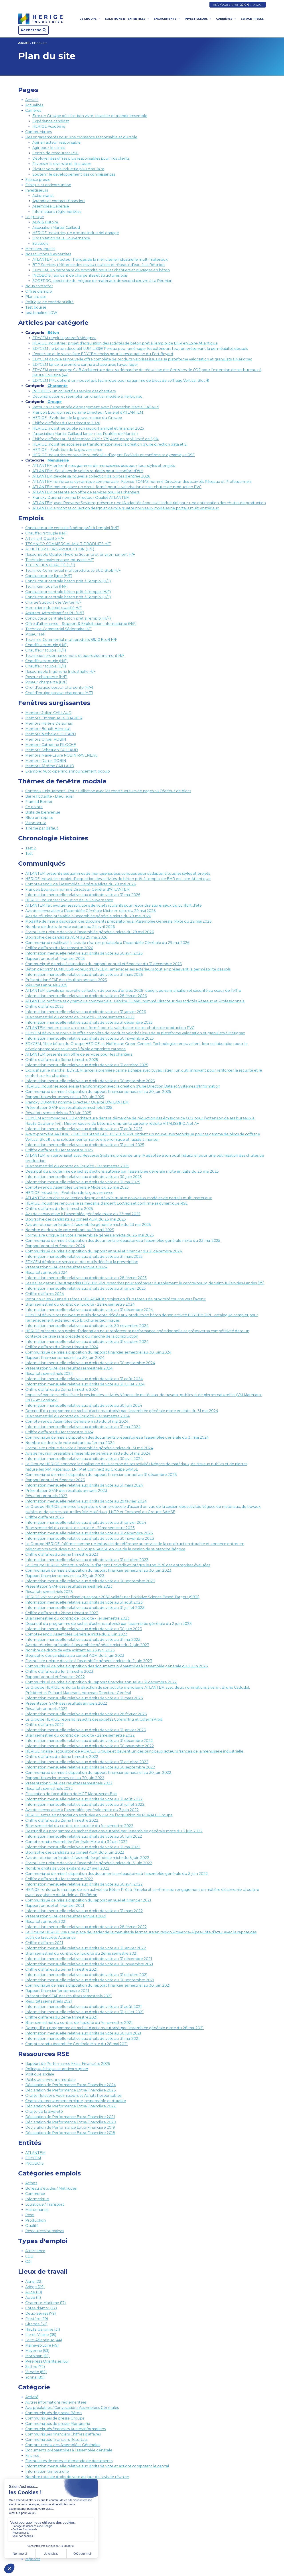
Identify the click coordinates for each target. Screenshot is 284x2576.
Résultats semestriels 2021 (48, 2001)
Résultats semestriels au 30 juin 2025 (58, 1113)
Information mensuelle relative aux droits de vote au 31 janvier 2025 (85, 1288)
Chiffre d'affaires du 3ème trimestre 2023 (61, 1554)
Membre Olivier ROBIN (45, 739)
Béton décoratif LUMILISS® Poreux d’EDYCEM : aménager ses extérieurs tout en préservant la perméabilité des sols (128, 969)
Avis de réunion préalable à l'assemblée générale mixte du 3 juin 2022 (87, 1858)
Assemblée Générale (50, 206)
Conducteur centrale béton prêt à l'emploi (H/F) (68, 581)
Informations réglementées (56, 211)
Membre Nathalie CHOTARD (50, 734)
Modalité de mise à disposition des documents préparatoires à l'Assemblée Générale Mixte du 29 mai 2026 (118, 921)
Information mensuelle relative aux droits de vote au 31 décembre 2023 (89, 1533)
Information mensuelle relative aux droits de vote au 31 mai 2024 (82, 1427)
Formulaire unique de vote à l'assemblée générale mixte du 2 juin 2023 (88, 1661)
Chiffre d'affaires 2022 (44, 1725)
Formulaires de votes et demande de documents (68, 2461)
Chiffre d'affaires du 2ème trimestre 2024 (61, 1389)
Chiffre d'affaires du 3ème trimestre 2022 (61, 1756)
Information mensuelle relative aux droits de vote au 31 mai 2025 (82, 1182)
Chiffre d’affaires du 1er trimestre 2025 (59, 1209)
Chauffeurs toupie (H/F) (46, 533)
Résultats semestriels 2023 (49, 1592)
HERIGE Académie (48, 126)
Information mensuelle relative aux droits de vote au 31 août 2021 (83, 2007)
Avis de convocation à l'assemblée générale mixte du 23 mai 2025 (82, 1214)
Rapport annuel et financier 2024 (55, 1246)
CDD (29, 2256)
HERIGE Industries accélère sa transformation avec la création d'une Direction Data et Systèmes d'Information (122, 1086)
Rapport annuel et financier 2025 (55, 958)
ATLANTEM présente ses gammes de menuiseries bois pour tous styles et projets (103, 466)
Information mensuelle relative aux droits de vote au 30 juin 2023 (83, 1629)
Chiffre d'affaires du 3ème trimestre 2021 (61, 1969)
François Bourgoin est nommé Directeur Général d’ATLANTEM (87, 412)
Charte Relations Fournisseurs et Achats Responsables (73, 2095)
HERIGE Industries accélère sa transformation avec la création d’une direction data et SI (110, 444)
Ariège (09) (35, 2287)
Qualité (32, 2226)
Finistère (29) (36, 2319)
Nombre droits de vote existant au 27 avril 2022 (67, 1868)
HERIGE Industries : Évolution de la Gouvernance (69, 900)
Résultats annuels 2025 (46, 985)
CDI (28, 2261)
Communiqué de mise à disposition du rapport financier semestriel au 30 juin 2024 (98, 1352)
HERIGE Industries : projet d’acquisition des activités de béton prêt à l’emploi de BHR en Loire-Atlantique (125, 343)
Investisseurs (198, 18)
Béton (53, 333)
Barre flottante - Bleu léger (49, 796)
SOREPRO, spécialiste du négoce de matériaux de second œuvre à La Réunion (102, 281)
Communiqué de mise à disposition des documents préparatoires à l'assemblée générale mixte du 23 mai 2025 (122, 1240)
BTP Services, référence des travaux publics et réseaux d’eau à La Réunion (98, 265)
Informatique (37, 2199)
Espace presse (252, 18)
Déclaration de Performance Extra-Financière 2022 (70, 2106)
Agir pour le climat (48, 148)
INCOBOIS (34, 2163)
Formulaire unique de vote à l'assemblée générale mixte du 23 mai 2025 (89, 1235)
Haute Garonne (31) (42, 2329)
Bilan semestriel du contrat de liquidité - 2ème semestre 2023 (80, 1528)
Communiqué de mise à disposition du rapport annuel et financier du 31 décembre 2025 (103, 964)
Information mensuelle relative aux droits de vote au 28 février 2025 (86, 1278)
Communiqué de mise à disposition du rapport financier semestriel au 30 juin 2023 (98, 1570)
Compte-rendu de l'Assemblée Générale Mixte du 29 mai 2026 (80, 884)
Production (35, 2220)
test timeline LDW (41, 313)
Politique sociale (39, 2074)
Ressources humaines (44, 2231)
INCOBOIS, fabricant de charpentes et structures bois (79, 275)
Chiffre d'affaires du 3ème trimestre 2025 (61, 1060)
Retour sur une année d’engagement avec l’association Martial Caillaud (95, 407)
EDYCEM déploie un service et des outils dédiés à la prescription (81, 1262)
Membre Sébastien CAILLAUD (51, 750)
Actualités (34, 105)
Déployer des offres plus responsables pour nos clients (80, 158)
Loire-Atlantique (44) (43, 2340)
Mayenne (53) (37, 2351)
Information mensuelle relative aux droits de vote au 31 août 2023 (84, 1602)
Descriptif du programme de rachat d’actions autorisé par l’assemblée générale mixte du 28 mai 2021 (114, 2028)
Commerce (35, 2194)
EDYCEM (33, 2158)
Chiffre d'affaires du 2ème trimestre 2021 (61, 2017)
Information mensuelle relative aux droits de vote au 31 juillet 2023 (84, 1608)
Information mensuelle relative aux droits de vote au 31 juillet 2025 (84, 1145)
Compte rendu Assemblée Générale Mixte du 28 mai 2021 (76, 2044)
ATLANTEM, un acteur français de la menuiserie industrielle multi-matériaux (100, 259)
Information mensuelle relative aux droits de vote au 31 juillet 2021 (84, 2012)
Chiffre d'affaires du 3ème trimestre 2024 (61, 1347)
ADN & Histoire (45, 222)
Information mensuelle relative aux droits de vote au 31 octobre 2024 (86, 1342)
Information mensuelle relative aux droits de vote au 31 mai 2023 (82, 1639)
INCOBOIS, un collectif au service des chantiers (74, 391)
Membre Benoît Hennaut (48, 729)
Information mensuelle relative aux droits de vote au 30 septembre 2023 (90, 1581)
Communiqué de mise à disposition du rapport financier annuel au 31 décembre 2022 (101, 1682)
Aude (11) (33, 2297)
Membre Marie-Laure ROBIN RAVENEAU (61, 755)
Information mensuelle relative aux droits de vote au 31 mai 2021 (82, 2038)
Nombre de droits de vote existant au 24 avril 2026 (70, 927)
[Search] (33, 30)
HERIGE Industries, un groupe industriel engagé (75, 233)
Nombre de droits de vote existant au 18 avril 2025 (69, 1230)
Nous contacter (39, 286)
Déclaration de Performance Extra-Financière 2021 (70, 2117)
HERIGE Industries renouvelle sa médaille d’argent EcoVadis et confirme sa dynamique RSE (113, 455)
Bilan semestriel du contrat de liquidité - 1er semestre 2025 (77, 1166)
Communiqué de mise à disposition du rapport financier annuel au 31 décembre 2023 (101, 1475)
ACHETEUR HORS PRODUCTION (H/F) (59, 549)
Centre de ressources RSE (55, 153)
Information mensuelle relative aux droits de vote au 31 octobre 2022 (86, 1762)
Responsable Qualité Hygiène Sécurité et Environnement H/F (80, 554)
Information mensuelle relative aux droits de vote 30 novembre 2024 (86, 1326)
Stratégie (40, 243)
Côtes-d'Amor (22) (41, 2308)
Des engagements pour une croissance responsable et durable (81, 137)
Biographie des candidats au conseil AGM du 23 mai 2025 (75, 1219)
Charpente (57, 386)
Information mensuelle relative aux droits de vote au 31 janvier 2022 (85, 1948)
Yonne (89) (35, 2377)
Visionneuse (35, 823)
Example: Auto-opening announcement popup (67, 771)
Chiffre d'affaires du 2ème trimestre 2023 (61, 1613)
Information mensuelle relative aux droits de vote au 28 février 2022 (86, 1927)
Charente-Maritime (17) (45, 2303)
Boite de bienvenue (42, 812)
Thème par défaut (41, 828)
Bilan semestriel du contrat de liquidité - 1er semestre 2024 (77, 1416)
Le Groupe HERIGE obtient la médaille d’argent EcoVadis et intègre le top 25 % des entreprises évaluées (117, 1565)
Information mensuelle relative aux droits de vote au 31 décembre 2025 (89, 1022)
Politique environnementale (50, 2079)
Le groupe (90, 18)
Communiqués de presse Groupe (55, 2418)
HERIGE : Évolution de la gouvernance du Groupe (77, 418)
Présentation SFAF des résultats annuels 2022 (66, 1703)
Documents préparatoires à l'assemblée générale (68, 2450)
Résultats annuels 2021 (46, 1921)
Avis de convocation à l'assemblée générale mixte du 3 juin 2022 (82, 1810)
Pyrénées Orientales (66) (47, 2361)
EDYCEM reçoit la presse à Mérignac (64, 338)
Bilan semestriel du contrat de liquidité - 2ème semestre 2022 (80, 1735)
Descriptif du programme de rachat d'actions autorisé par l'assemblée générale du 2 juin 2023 (108, 1623)
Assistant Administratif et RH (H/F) (54, 613)
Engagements (167, 18)
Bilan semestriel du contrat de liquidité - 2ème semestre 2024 (80, 1304)
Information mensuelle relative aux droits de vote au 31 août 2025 (83, 1129)
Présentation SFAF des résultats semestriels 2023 (68, 1586)
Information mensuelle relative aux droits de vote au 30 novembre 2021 (89, 1964)
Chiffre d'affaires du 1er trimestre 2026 (59, 948)
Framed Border (39, 802)
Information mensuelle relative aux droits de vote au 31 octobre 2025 (86, 1065)
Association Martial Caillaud (56, 227)
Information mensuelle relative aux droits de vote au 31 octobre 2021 (86, 1975)
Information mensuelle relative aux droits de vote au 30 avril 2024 (84, 1459)
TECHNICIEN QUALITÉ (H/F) (50, 565)
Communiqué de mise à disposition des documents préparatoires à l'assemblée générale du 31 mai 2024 (117, 1437)
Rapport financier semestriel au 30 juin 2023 (64, 1576)
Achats (31, 2183)
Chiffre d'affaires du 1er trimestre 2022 (59, 1879)
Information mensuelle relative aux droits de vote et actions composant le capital (97, 2466)
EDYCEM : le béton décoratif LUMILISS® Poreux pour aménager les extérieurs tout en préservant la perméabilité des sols (140, 348)
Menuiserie (58, 460)
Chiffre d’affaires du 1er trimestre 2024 (59, 1432)
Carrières (226, 18)
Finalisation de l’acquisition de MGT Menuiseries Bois (71, 1794)
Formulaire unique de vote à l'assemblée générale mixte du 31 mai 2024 (89, 1448)
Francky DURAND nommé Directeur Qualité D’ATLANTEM (77, 1102)
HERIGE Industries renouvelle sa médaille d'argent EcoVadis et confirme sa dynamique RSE (106, 1203)
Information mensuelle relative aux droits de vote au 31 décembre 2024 (89, 1310)
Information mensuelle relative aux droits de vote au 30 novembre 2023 (89, 1538)
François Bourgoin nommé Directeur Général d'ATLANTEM (77, 889)
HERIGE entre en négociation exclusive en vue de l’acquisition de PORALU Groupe (99, 1815)
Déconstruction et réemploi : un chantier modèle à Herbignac (87, 396)
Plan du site (35, 297)
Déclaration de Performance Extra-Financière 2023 (70, 2090)
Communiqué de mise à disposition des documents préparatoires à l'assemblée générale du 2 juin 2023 (116, 1666)
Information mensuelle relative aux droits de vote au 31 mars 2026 (84, 974)
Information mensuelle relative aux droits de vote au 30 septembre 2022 (90, 1767)
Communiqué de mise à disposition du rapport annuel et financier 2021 (88, 1900)
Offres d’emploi (39, 291)
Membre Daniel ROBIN (45, 761)
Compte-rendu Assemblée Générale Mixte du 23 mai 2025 (77, 1187)
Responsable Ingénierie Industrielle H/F (60, 671)
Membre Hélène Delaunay (49, 723)
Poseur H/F (35, 634)
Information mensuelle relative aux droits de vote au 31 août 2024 (84, 1379)
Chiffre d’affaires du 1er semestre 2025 (59, 1150)
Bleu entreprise (39, 818)
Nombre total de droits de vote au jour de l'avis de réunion (77, 2477)
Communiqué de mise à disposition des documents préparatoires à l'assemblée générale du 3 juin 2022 (116, 1874)
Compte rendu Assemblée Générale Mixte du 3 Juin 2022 (76, 1842)
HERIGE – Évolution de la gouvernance (67, 450)
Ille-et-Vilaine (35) (40, 2335)
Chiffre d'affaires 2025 (44, 1006)
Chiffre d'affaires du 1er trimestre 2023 (59, 1671)
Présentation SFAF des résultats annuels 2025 (66, 980)
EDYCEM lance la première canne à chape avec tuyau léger (85, 364)
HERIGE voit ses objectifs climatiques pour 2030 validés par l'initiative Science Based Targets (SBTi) (112, 1597)
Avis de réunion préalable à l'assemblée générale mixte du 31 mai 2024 (87, 1453)
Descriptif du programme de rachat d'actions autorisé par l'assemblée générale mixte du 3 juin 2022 (114, 1831)
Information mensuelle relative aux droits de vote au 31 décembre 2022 (89, 1741)
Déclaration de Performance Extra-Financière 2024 (70, 2085)
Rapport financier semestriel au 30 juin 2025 (64, 1097)
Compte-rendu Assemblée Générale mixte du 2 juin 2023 (76, 1634)
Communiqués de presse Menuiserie (57, 2423)
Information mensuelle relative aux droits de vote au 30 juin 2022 (83, 1836)
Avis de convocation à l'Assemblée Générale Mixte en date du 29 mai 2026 (90, 911)
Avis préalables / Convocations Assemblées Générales (72, 2408)
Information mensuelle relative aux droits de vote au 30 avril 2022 (84, 1884)
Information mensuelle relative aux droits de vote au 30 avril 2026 (83, 953)
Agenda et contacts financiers (58, 201)
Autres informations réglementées (56, 2402)
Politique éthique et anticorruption (56, 2069)
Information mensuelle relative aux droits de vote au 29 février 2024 (86, 1501)
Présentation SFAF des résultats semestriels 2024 (68, 1368)
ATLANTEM (35, 2153)
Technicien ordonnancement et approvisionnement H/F (74, 655)
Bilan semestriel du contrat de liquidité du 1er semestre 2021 (78, 2023)
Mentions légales (40, 249)
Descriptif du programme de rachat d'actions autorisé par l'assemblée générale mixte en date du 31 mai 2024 (121, 1411)
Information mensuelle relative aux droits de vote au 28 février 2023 (86, 1714)
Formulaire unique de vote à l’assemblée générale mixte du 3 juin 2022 (88, 1863)
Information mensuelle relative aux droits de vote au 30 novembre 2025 (89, 1038)
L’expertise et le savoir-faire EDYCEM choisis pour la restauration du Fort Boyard (102, 354)
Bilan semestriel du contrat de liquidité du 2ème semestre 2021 (81, 1953)
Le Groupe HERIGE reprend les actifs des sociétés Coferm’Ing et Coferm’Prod (93, 1719)
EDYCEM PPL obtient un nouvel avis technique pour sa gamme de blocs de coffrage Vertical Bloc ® (120, 380)
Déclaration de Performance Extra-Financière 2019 (70, 2127)
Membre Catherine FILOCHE (50, 745)
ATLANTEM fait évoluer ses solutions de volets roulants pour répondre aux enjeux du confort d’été (113, 905)
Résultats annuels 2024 (46, 1272)
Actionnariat (43, 196)
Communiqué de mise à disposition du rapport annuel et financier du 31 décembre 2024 (103, 1251)
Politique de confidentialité (49, 302)
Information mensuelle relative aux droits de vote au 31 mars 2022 (84, 1911)
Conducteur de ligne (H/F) (48, 576)
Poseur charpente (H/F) (46, 677)
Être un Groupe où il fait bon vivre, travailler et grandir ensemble (89, 116)
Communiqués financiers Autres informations (65, 2429)
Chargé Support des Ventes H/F (53, 602)
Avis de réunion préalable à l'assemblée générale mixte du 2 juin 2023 (87, 1645)
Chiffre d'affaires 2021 (44, 1943)
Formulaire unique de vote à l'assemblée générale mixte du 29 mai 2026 (89, 932)
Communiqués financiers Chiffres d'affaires (63, 2434)
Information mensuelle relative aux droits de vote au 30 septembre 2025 (90, 1081)
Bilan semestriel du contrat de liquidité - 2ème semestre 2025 (79, 1017)
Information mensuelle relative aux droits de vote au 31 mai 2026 (82, 895)
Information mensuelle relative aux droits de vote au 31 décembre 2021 (88, 1959)
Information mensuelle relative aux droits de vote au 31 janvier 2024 (85, 1522)
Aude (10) (33, 2292)
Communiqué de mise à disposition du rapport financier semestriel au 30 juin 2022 (98, 1772)
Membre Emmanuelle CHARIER (53, 718)
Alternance (35, 2251)
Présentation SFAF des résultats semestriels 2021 (68, 1996)
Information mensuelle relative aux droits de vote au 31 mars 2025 (84, 1256)
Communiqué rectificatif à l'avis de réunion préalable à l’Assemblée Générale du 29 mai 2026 (107, 943)
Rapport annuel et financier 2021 (54, 1905)
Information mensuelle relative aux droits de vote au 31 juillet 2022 (84, 1804)
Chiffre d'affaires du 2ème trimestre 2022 (61, 1820)
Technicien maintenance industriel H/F (59, 560)
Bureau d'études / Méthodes (51, 2188)
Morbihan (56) (37, 2356)
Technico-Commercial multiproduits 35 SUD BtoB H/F (73, 570)
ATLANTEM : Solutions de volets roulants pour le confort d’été (87, 471)
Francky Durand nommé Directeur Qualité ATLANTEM (81, 497)
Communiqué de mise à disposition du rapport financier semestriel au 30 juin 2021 (97, 1985)
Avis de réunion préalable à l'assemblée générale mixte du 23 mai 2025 (88, 1224)
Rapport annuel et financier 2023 (55, 1480)
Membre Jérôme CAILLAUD (49, 766)
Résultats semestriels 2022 (49, 1788)
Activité (31, 2397)
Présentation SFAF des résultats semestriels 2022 (68, 1783)
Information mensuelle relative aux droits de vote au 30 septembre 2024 (90, 1363)
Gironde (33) (36, 2324)
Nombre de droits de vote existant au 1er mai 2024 (69, 1443)
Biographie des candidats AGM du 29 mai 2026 (66, 937)
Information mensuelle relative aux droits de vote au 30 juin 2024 (83, 1405)
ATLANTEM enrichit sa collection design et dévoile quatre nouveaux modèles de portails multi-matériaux (125, 508)
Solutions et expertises (127, 18)
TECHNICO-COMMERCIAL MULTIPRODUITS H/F (68, 544)
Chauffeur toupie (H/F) (45, 650)
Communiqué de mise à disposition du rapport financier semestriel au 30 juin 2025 (98, 1091)
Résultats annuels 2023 (46, 1496)
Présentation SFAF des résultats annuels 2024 (66, 1267)
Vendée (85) (36, 2372)
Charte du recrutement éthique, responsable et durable (75, 2101)
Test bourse (35, 307)
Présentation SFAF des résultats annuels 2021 (65, 1916)
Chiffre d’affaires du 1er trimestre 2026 (66, 423)
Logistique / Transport (44, 2204)
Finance (32, 2455)
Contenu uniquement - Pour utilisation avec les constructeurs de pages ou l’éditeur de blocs (108, 791)
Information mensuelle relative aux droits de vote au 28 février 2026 (86, 996)
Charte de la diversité (44, 2111)
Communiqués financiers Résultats (56, 2439)
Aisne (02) (34, 2281)
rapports (32, 2559)
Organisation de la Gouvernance (61, 238)
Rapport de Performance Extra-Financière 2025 (67, 2064)
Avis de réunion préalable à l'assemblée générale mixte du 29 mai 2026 (88, 916)
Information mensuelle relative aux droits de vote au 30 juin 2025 (83, 1177)
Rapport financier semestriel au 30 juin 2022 (64, 1778)
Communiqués (38, 132)
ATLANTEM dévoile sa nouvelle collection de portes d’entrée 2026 (91, 476)
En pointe (34, 807)
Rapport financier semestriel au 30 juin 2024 (64, 1357)
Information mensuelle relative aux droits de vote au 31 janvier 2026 (85, 1012)
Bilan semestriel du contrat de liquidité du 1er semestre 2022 (79, 1826)
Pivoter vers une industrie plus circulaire (68, 169)
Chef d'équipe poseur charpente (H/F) (59, 687)
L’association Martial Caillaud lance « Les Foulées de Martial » (85, 434)
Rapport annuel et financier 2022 (55, 1677)
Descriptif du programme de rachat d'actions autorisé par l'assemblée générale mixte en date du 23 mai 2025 (122, 1171)
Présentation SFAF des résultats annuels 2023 (66, 1490)
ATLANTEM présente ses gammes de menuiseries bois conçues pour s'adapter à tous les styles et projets (117, 873)
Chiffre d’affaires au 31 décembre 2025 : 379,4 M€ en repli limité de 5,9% (95, 439)
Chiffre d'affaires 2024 (44, 1294)
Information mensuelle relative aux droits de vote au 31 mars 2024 (84, 1485)
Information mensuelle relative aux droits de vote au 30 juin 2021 (83, 2033)
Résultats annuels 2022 (46, 1709)
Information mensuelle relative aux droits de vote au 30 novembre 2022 (89, 1746)
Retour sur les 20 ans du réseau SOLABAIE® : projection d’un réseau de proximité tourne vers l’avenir (115, 1299)
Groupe (54, 402)
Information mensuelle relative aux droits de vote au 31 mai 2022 (82, 1847)
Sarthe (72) (35, 2367)
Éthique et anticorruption (48, 185)
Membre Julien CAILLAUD (48, 713)
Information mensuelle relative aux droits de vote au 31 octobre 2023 (86, 1560)
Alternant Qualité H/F (44, 538)
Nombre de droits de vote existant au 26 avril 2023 (70, 1650)
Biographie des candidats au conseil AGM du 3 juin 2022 (74, 1852)
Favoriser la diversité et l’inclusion (61, 164)
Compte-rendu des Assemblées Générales (62, 2445)
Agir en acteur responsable (56, 142)
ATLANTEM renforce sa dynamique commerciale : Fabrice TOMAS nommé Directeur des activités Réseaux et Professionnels (141, 481)
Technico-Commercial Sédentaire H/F (58, 629)
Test (29, 853)
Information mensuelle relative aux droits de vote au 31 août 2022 (84, 1799)
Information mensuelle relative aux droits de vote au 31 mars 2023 (84, 1698)
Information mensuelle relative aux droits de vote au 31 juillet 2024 (84, 1384)
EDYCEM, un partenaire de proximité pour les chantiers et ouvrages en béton (101, 270)
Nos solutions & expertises (48, 254)
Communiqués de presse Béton (53, 2413)
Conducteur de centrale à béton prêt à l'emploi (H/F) (72, 528)
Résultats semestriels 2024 (49, 1373)
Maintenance (37, 2210)
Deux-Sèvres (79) (40, 2313)
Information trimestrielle (47, 2471)
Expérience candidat (50, 121)
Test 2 (30, 848)
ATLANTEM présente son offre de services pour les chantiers (85, 492)
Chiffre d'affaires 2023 (44, 1517)
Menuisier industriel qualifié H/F (53, 608)
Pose (29, 2215)
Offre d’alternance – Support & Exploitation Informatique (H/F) (81, 624)
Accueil (24, 43)
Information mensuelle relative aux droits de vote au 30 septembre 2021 (89, 1980)
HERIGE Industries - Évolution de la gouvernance (69, 1193)
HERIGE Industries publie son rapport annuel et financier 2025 (88, 428)
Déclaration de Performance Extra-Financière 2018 (70, 2133)
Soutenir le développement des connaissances (73, 174)
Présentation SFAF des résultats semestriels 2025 (68, 1107)
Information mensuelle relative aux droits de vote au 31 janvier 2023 (85, 1730)
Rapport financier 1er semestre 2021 (57, 1991)
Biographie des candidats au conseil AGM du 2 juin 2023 (74, 1655)
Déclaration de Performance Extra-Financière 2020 (70, 2122)
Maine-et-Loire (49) (42, 2345)
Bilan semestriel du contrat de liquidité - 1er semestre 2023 (77, 1618)
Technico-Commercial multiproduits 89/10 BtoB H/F (71, 640)
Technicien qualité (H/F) (46, 586)
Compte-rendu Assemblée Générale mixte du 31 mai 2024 (76, 1421)
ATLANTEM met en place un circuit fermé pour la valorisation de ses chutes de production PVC (116, 487)
